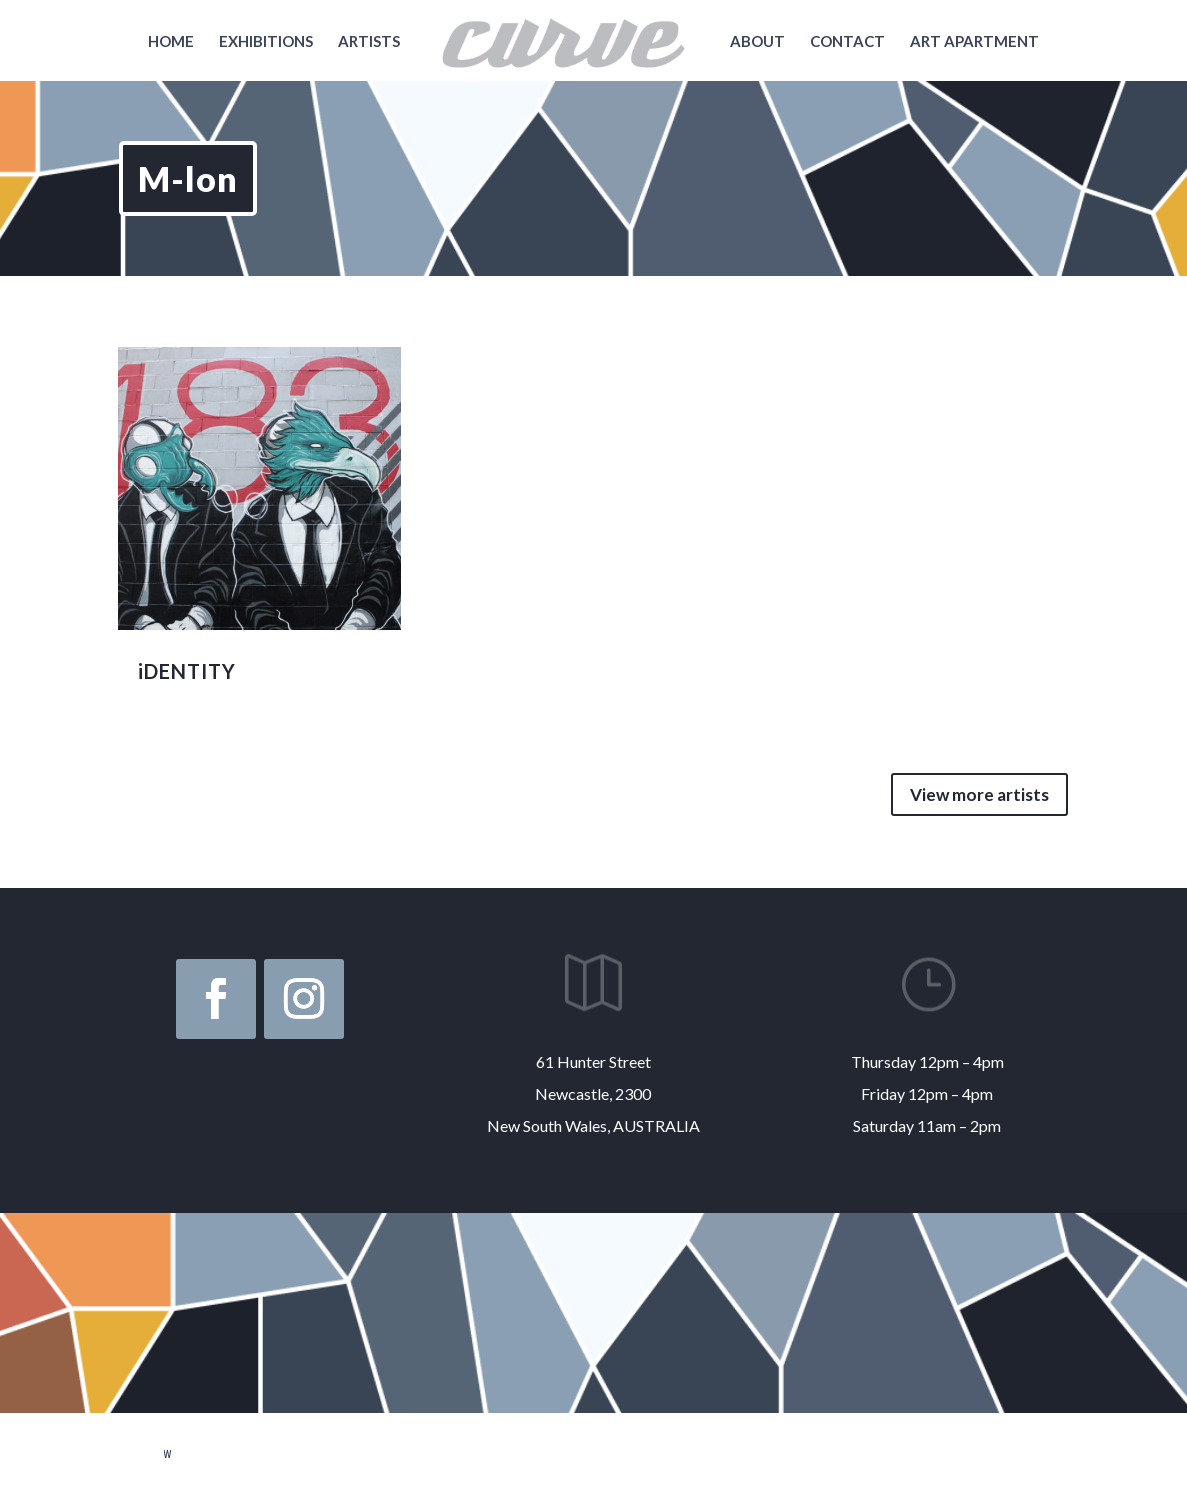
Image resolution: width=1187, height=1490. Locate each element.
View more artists (979, 794)
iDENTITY (187, 671)
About (757, 42)
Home (171, 42)
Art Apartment (974, 42)
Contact (847, 42)
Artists (369, 42)
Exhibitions (266, 42)
